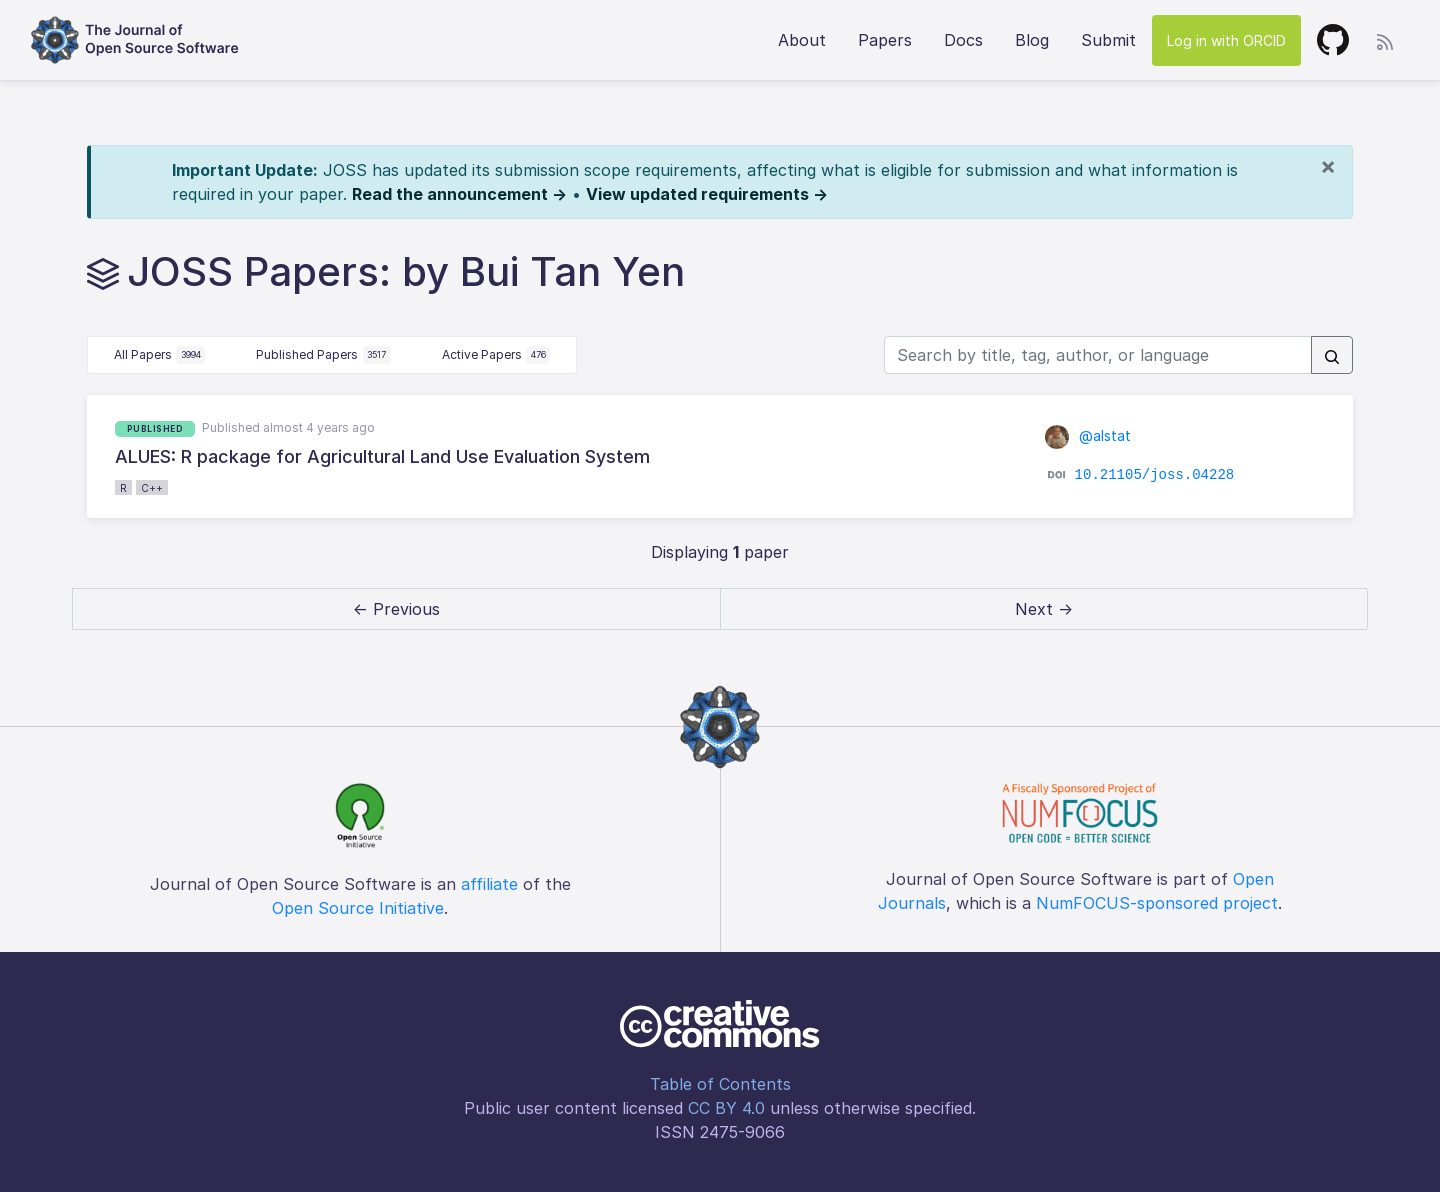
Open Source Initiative (358, 908)
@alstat (1088, 435)
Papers (885, 40)
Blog (1032, 40)
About (802, 40)
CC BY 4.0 (726, 1108)
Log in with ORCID (1226, 40)
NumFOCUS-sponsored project (1157, 903)
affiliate (489, 884)
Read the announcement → (459, 194)
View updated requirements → (707, 194)
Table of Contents (720, 1084)
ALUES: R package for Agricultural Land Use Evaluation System (382, 456)
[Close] (1328, 166)
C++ (152, 488)
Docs (963, 40)
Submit (1108, 40)
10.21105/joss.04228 (1155, 475)
